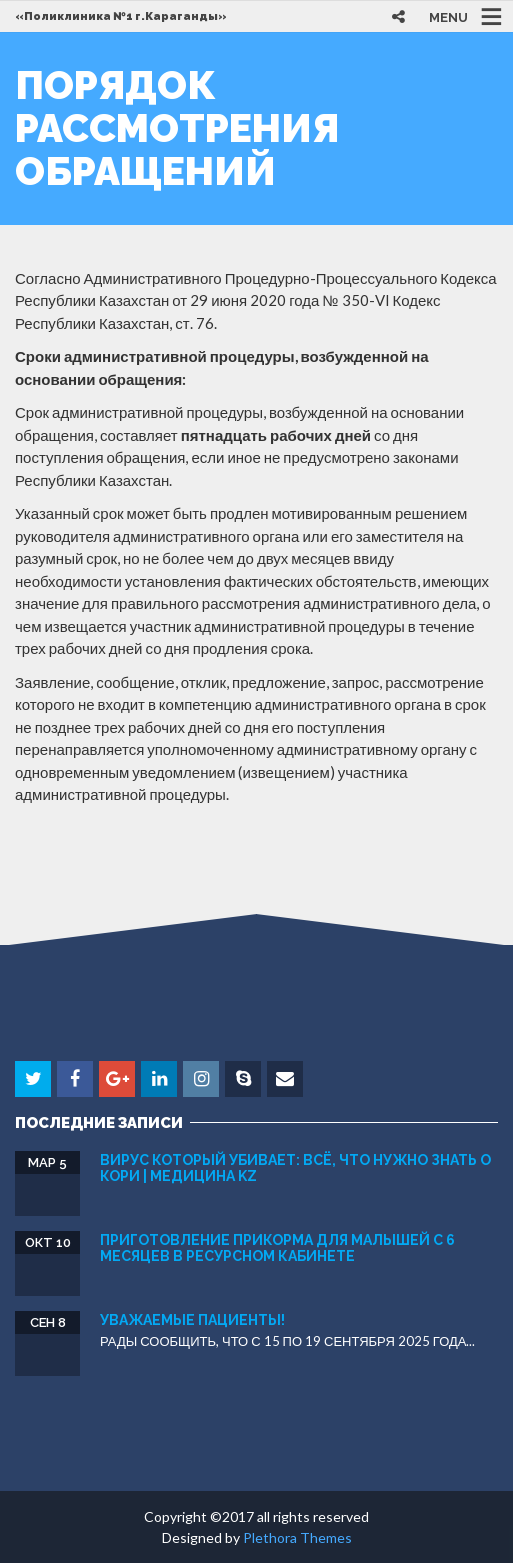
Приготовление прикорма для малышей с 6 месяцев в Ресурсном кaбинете (277, 1247)
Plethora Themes (297, 1537)
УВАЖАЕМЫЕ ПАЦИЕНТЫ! (192, 1320)
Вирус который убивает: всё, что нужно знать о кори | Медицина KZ (295, 1167)
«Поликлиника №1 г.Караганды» (121, 16)
